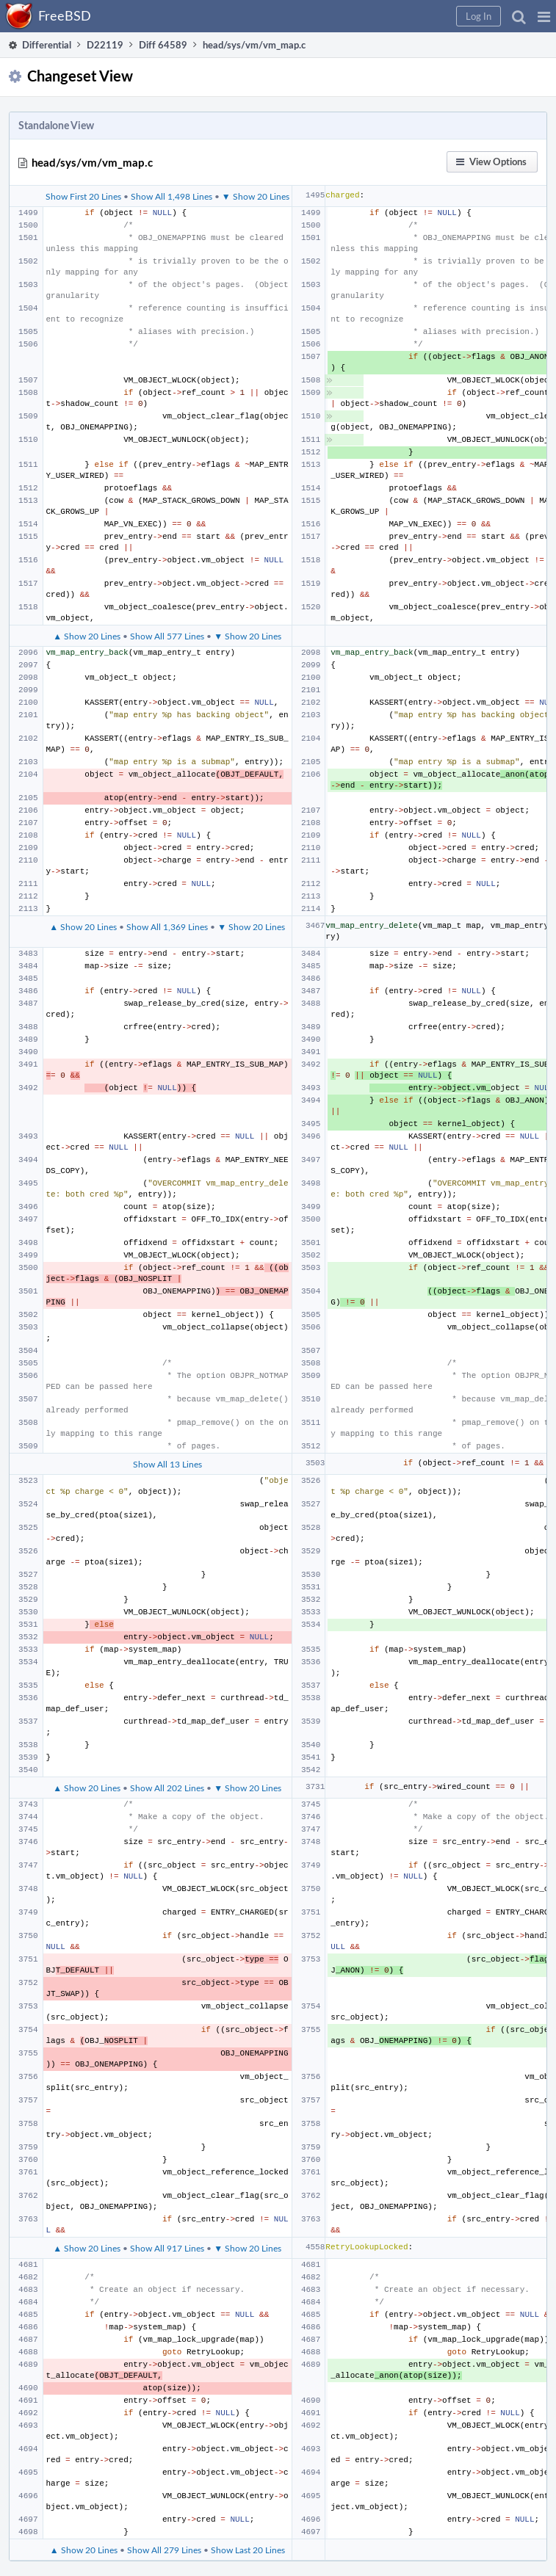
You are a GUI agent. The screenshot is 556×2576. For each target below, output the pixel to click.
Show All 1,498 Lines (171, 196)
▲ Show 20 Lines (86, 636)
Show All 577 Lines (167, 636)
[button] (544, 16)
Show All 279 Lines (164, 2549)
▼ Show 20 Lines (255, 196)
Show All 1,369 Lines (167, 926)
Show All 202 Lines (167, 1787)
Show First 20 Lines (83, 196)
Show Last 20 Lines (248, 2549)
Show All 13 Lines (167, 1464)
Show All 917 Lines (167, 2248)
